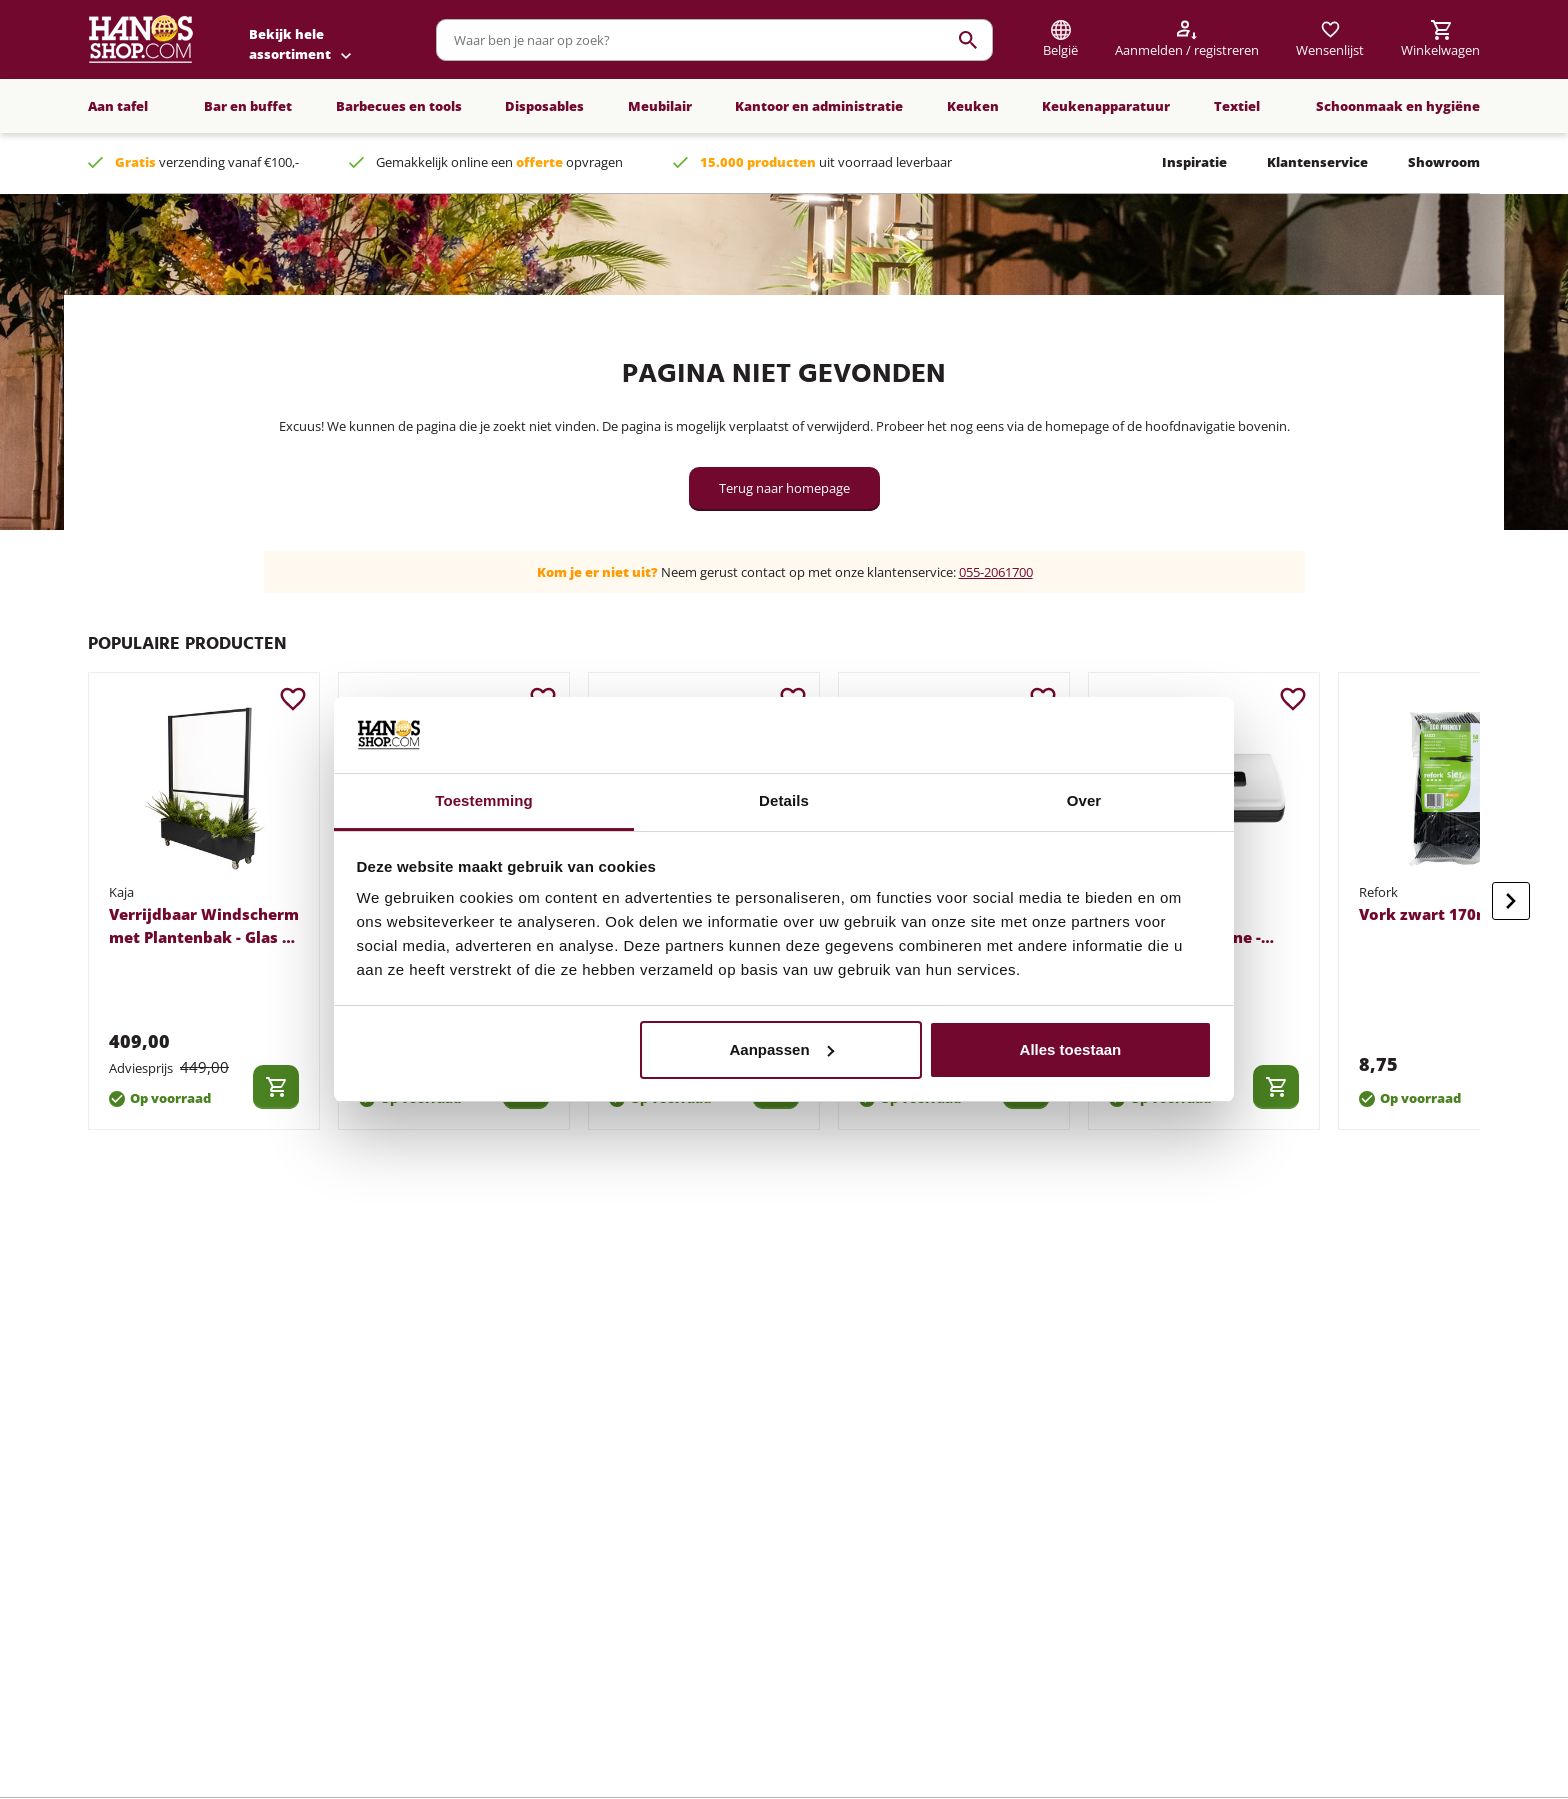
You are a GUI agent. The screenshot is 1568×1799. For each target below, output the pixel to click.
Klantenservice (1317, 162)
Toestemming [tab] (484, 800)
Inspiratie (1194, 162)
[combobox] (714, 40)
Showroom (1444, 162)
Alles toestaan (1071, 1049)
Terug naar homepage (784, 488)
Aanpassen (782, 1049)
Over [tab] (1084, 800)
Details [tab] (784, 800)
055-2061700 (996, 572)
